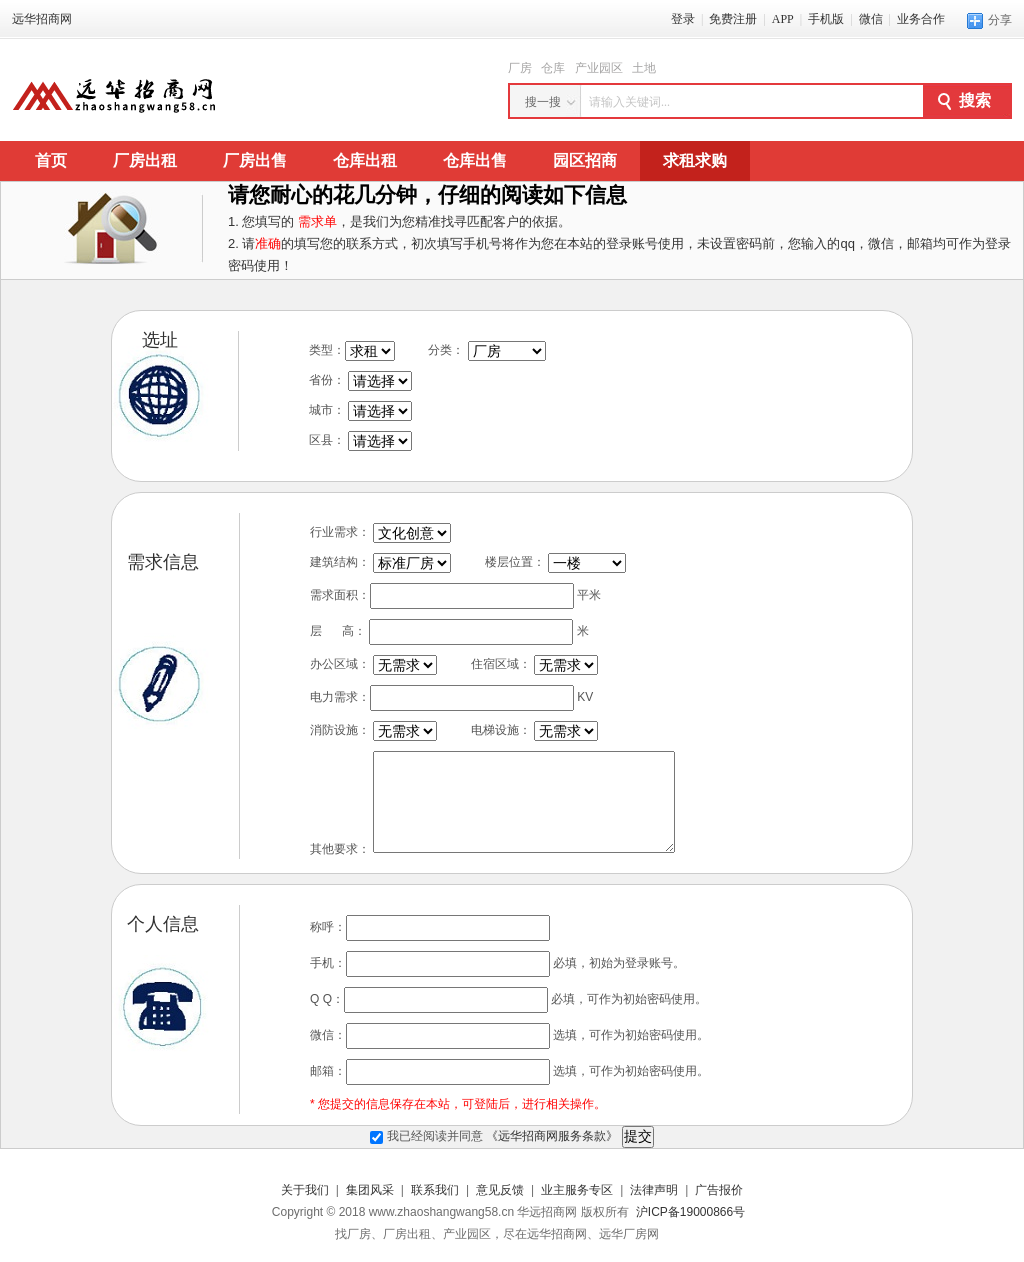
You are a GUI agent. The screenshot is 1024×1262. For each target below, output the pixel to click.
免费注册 (733, 19)
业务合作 (921, 19)
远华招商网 (42, 19)
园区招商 (585, 160)
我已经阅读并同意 (495, 1136)
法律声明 (654, 1190)
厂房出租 (145, 160)
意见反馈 (500, 1190)
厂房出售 (255, 160)
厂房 (520, 68)
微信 (871, 19)
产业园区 (599, 68)
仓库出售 (475, 160)
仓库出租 (365, 160)
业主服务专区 (577, 1190)
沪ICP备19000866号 (690, 1212)
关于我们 (305, 1190)
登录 (683, 19)
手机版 (826, 19)
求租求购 (695, 160)
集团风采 (370, 1190)
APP (783, 19)
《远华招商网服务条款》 (552, 1136)
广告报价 (719, 1190)
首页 (51, 160)
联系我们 (435, 1190)
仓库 (553, 68)
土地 (644, 68)
